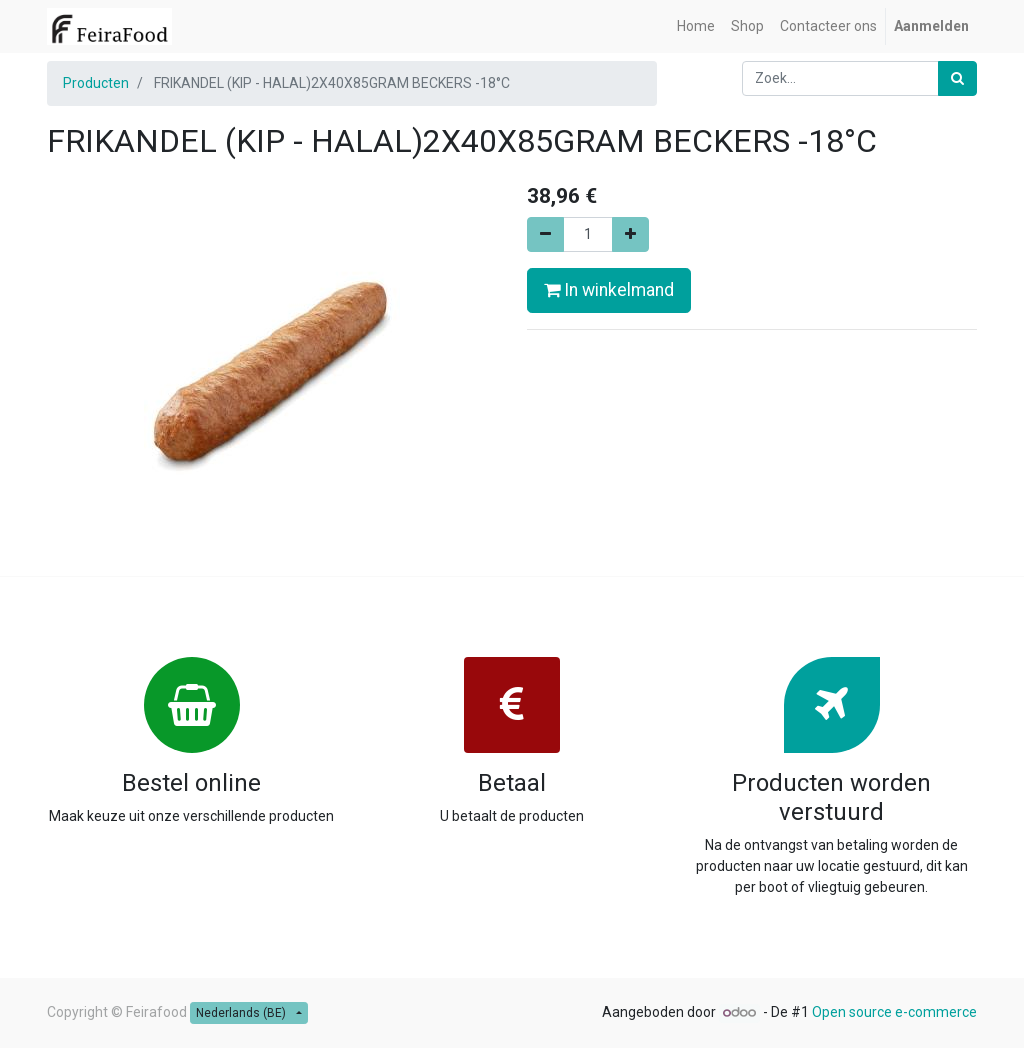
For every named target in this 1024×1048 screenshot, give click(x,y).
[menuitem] (696, 26)
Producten (96, 83)
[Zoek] (957, 78)
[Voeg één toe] (630, 234)
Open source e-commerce (894, 1012)
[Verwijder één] (545, 234)
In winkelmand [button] (609, 290)
